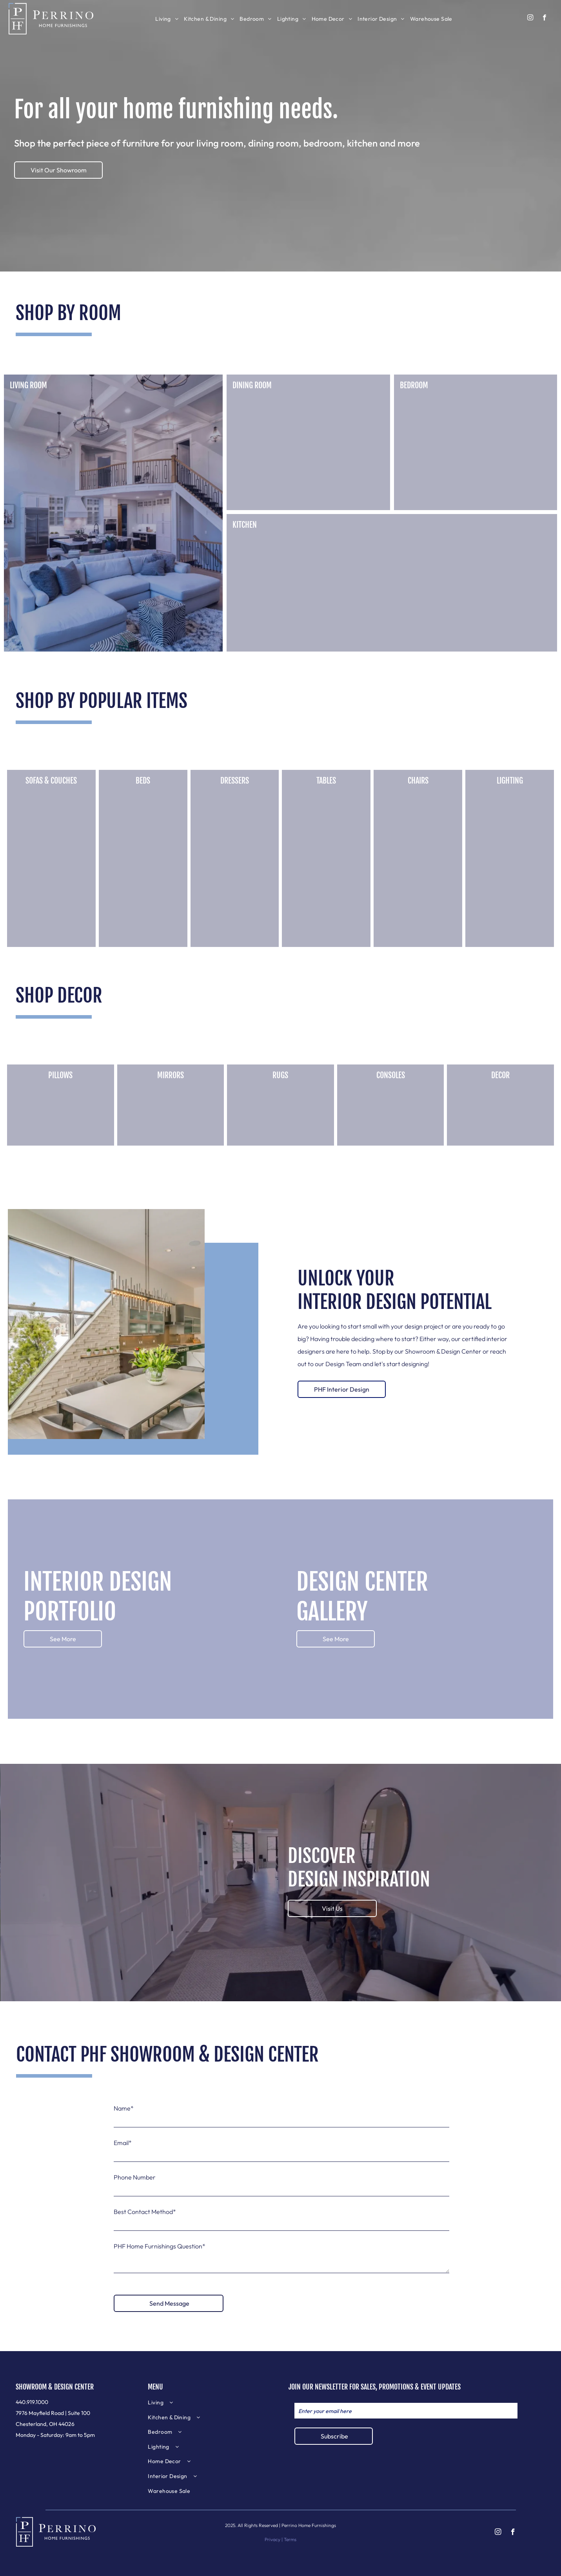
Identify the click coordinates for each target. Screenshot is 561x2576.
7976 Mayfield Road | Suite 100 (53, 2413)
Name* (124, 2108)
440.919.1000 (32, 2402)
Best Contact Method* (145, 2212)
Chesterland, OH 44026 (45, 2424)
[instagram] (530, 18)
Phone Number (135, 2177)
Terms (290, 2539)
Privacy (272, 2539)
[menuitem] (167, 18)
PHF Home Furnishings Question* (159, 2246)
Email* (123, 2143)
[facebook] (544, 18)
